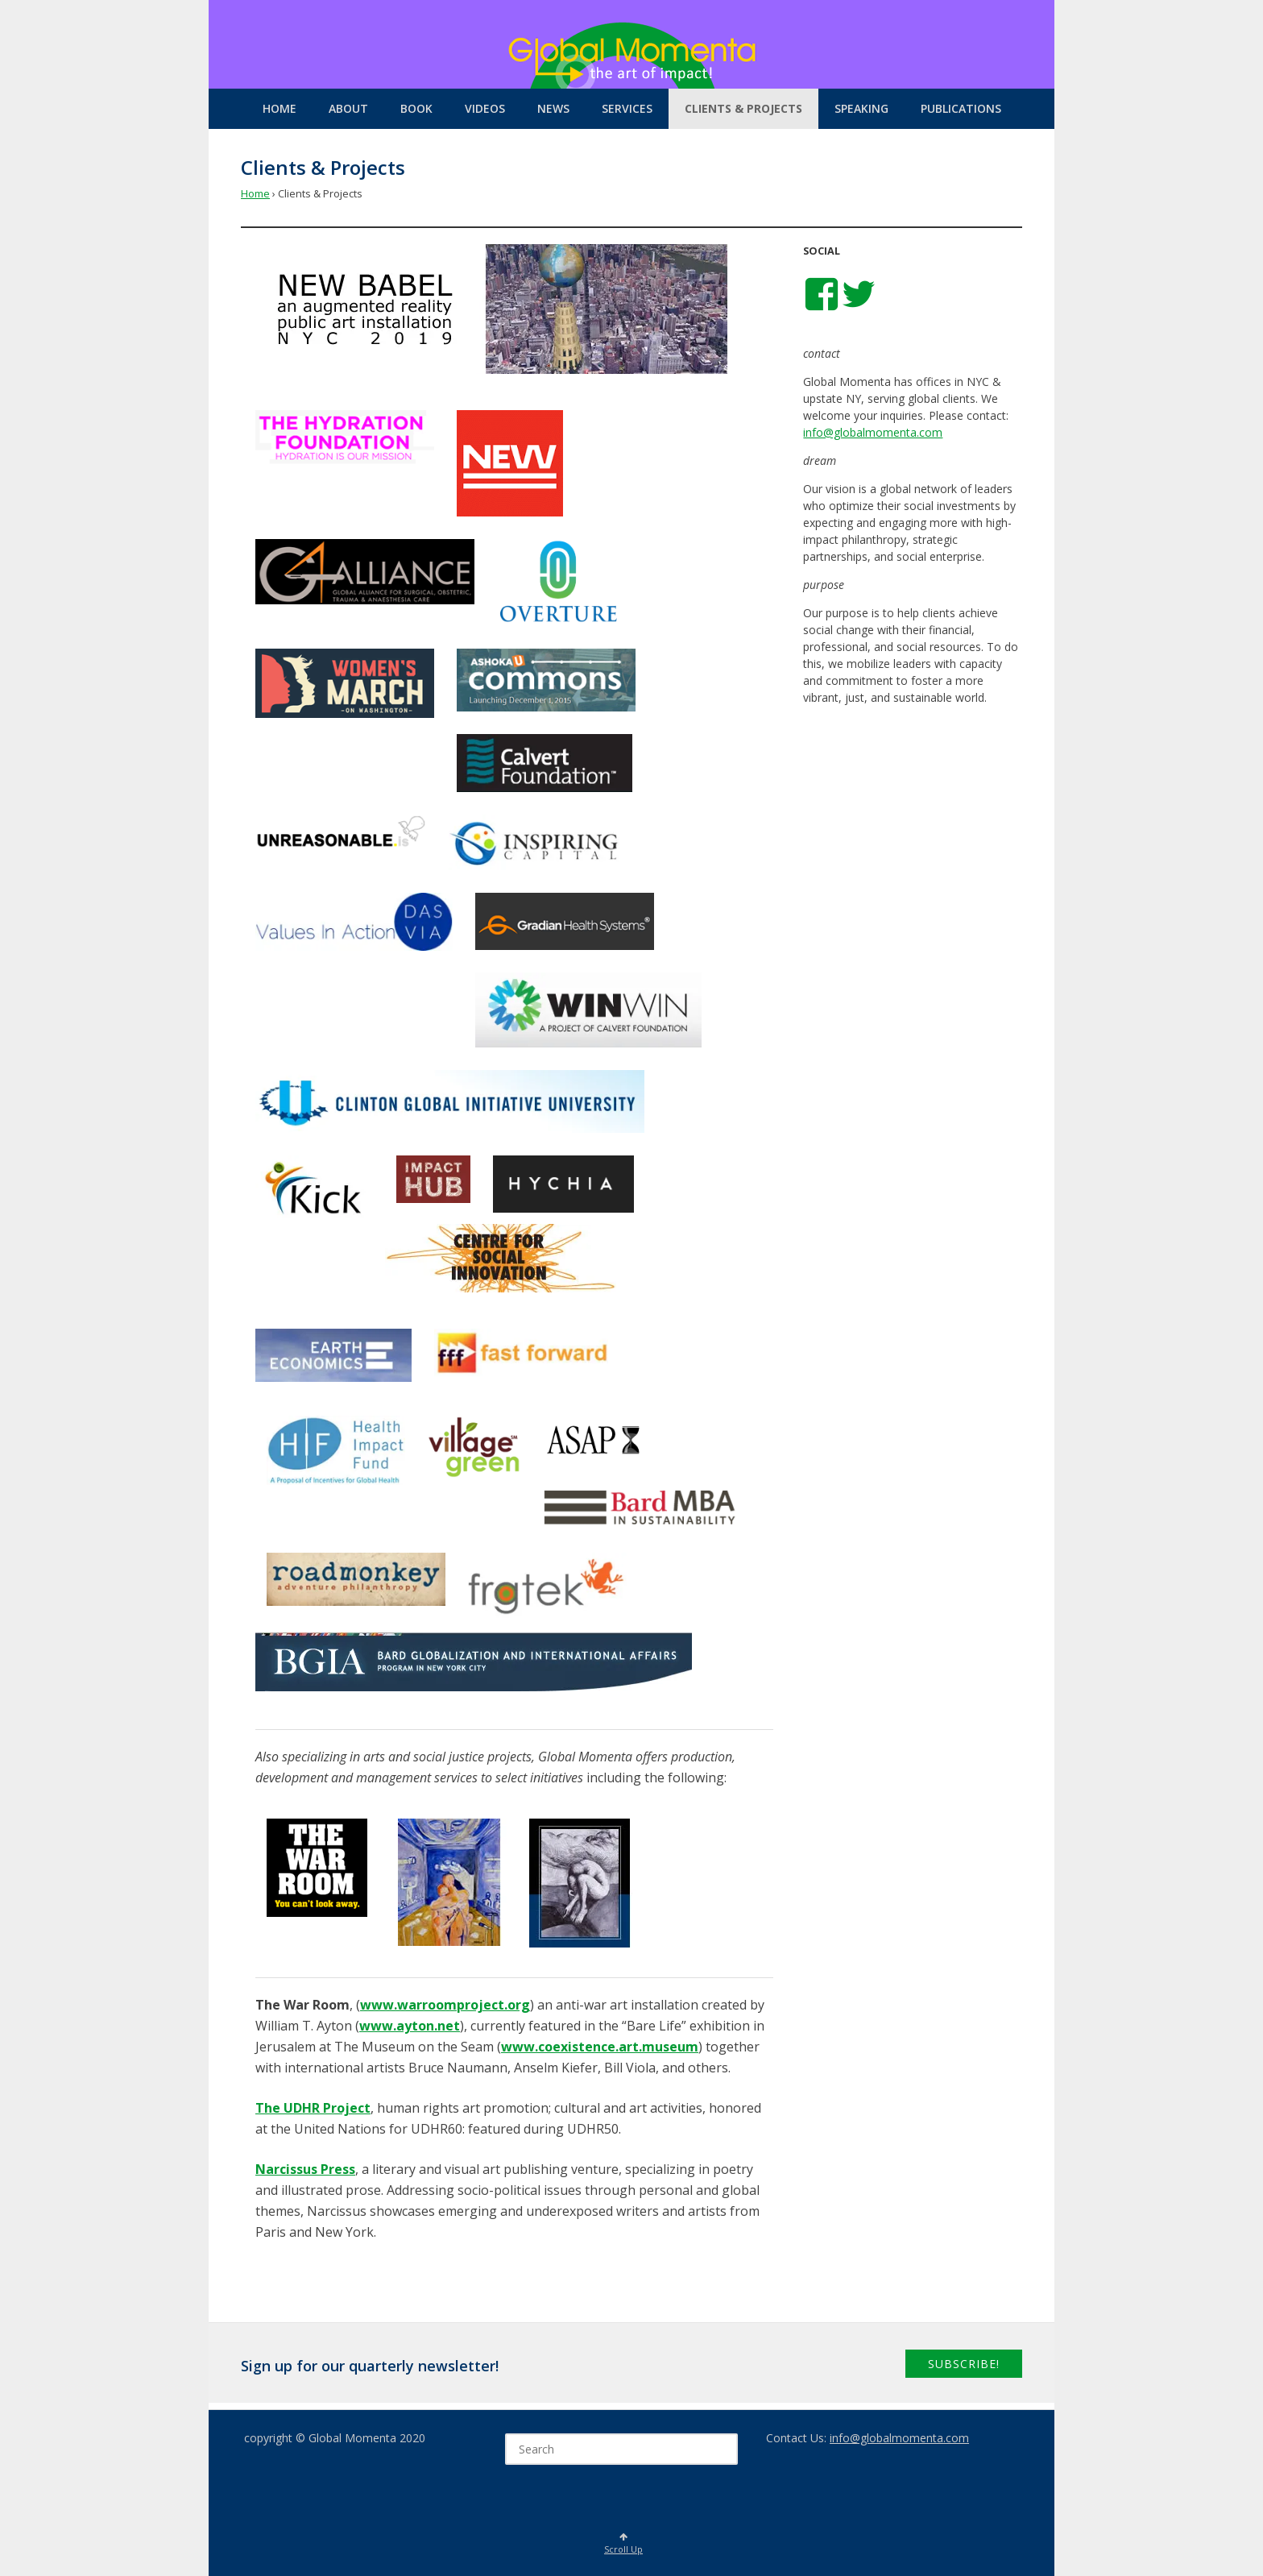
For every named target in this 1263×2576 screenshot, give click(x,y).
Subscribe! (964, 2363)
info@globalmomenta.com (872, 432)
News (553, 108)
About (348, 108)
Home (279, 108)
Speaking (861, 108)
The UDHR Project (313, 2108)
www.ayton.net (409, 2026)
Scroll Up (623, 2544)
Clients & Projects (743, 108)
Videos (485, 108)
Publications (961, 108)
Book (416, 108)
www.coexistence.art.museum (599, 2046)
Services (627, 108)
